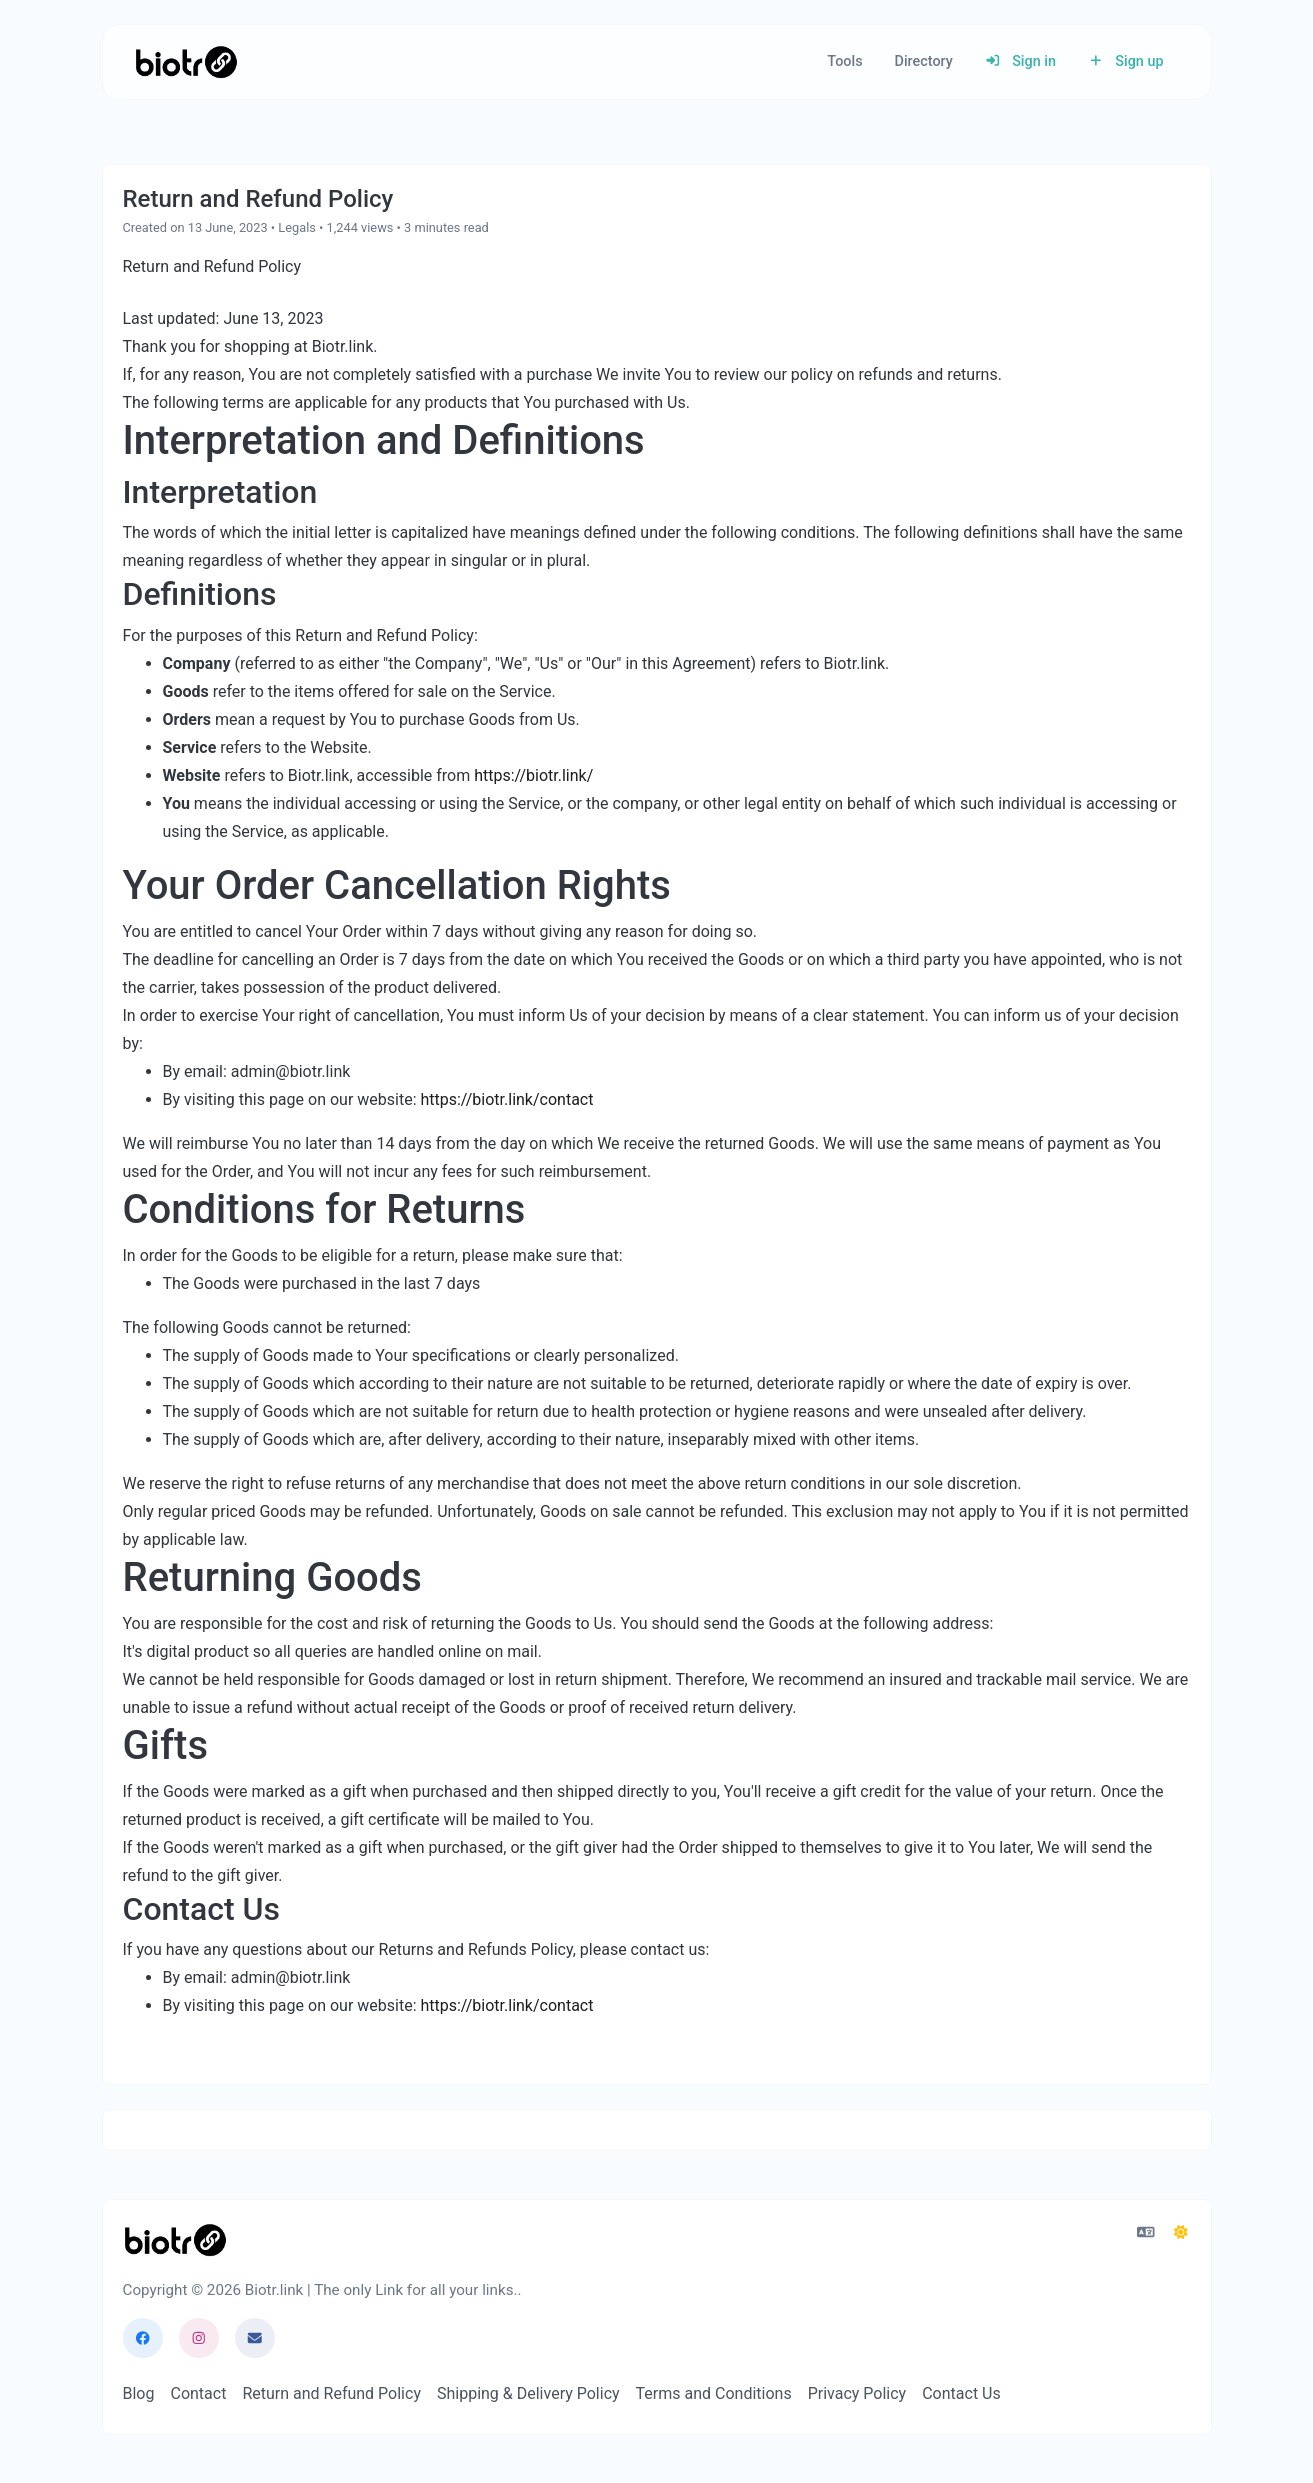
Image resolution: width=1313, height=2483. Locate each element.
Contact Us (961, 2393)
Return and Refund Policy (331, 2393)
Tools (844, 61)
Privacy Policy (857, 2393)
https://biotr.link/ (533, 775)
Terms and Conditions (714, 2393)
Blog (139, 2393)
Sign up (1126, 61)
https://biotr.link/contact (506, 1099)
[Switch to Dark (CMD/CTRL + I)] (1181, 2233)
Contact (198, 2393)
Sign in (1020, 61)
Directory (924, 61)
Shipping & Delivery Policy (528, 2393)
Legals (297, 227)
